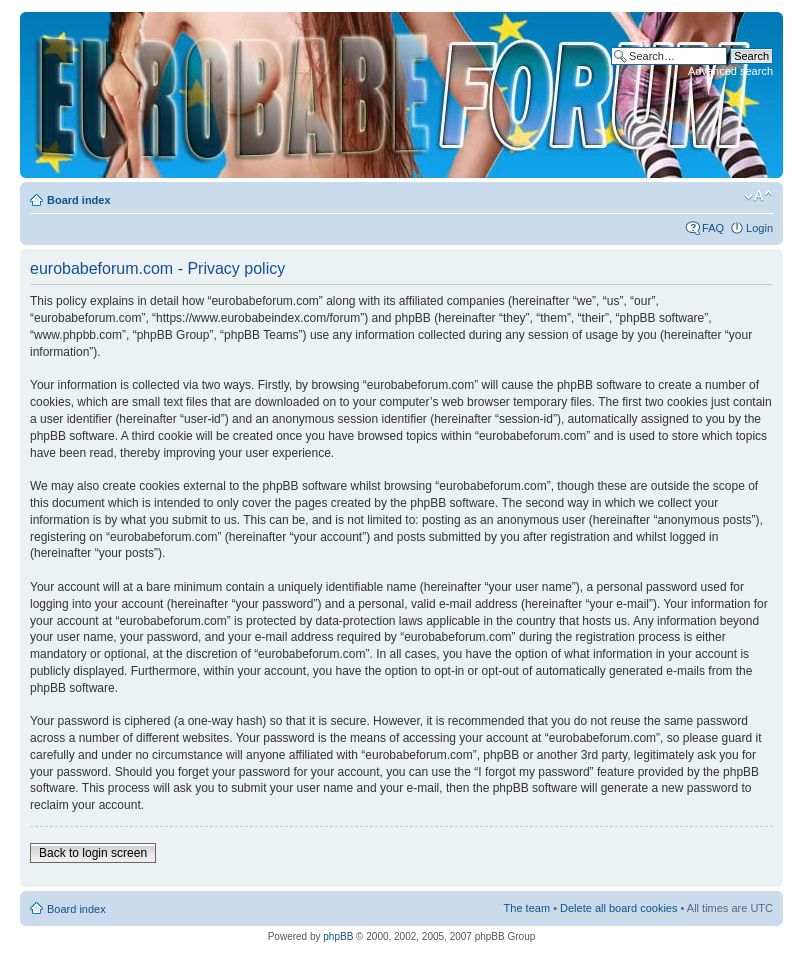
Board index (79, 200)
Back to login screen (93, 853)
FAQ (713, 228)
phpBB (338, 936)
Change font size (758, 196)
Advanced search (730, 71)
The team (527, 908)
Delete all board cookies (618, 908)
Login (759, 228)
